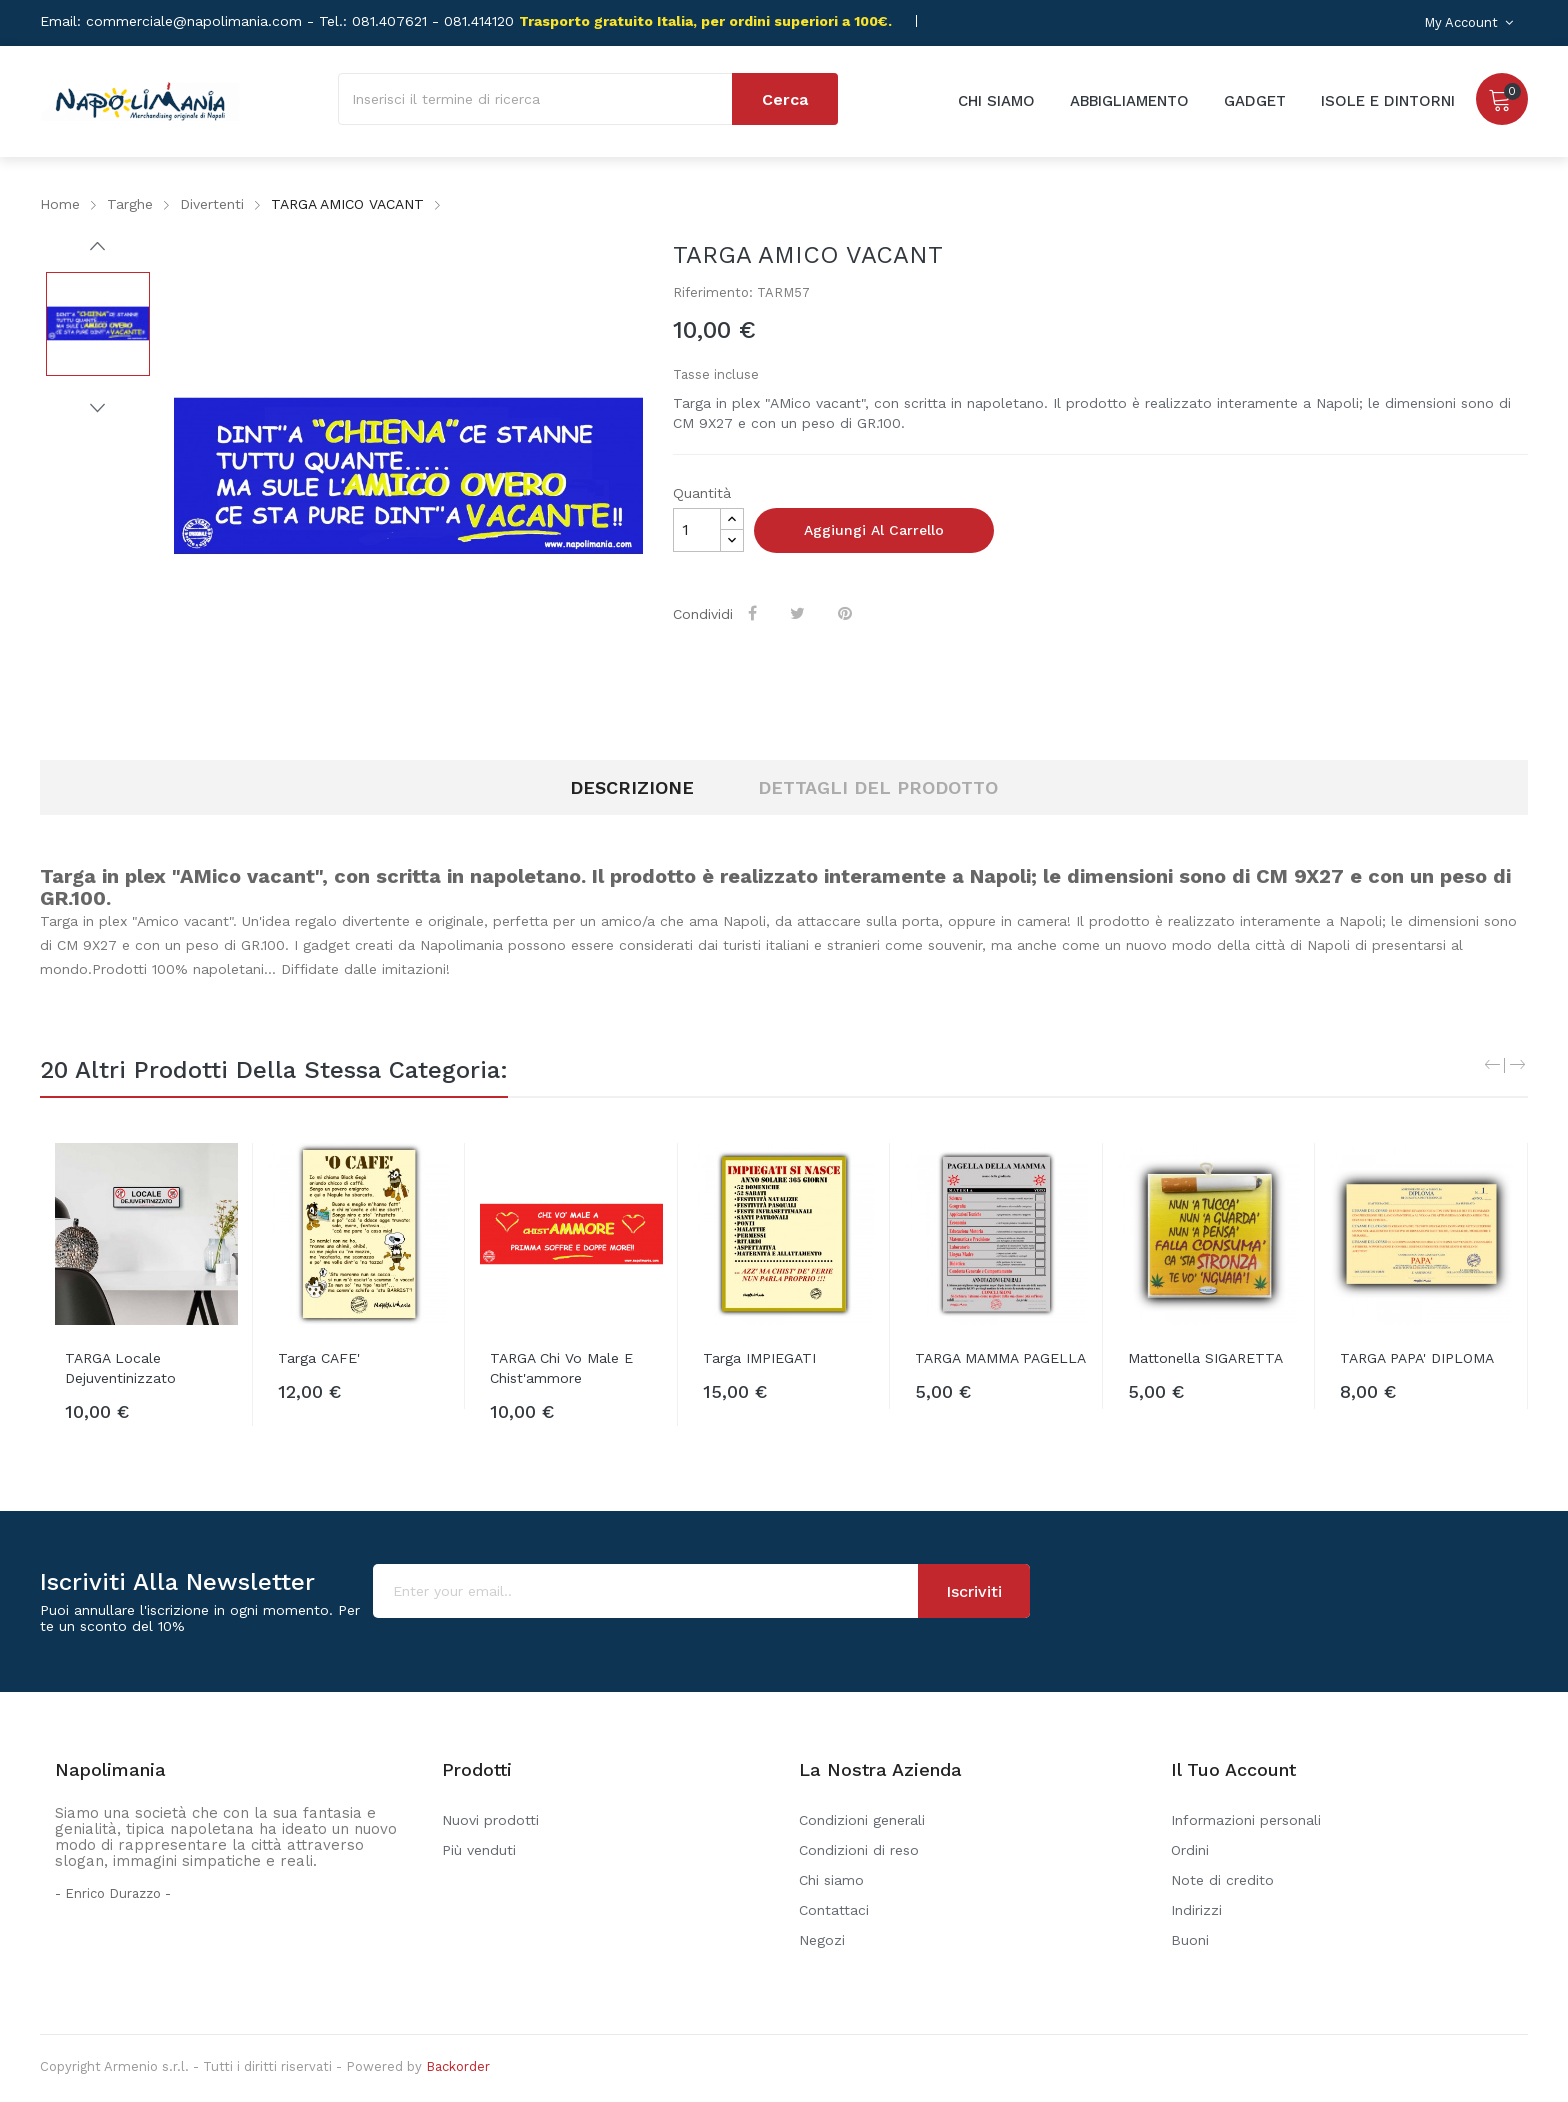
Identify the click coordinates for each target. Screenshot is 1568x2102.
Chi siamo (831, 1880)
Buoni (1190, 1940)
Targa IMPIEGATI (759, 1358)
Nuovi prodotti (490, 1820)
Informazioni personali (1246, 1820)
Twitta (800, 613)
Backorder (458, 2066)
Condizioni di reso (859, 1850)
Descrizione (632, 787)
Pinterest (848, 613)
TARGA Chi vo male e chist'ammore (561, 1368)
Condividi (755, 613)
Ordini (1190, 1850)
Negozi (822, 1940)
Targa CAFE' (319, 1358)
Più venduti (479, 1850)
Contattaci (834, 1910)
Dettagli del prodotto (878, 787)
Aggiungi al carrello (874, 530)
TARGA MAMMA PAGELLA (1000, 1358)
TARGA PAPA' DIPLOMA (1417, 1358)
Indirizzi (1196, 1910)
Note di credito (1222, 1880)
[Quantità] (697, 530)
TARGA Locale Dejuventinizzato (120, 1368)
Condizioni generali (862, 1820)
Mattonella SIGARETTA (1205, 1358)
